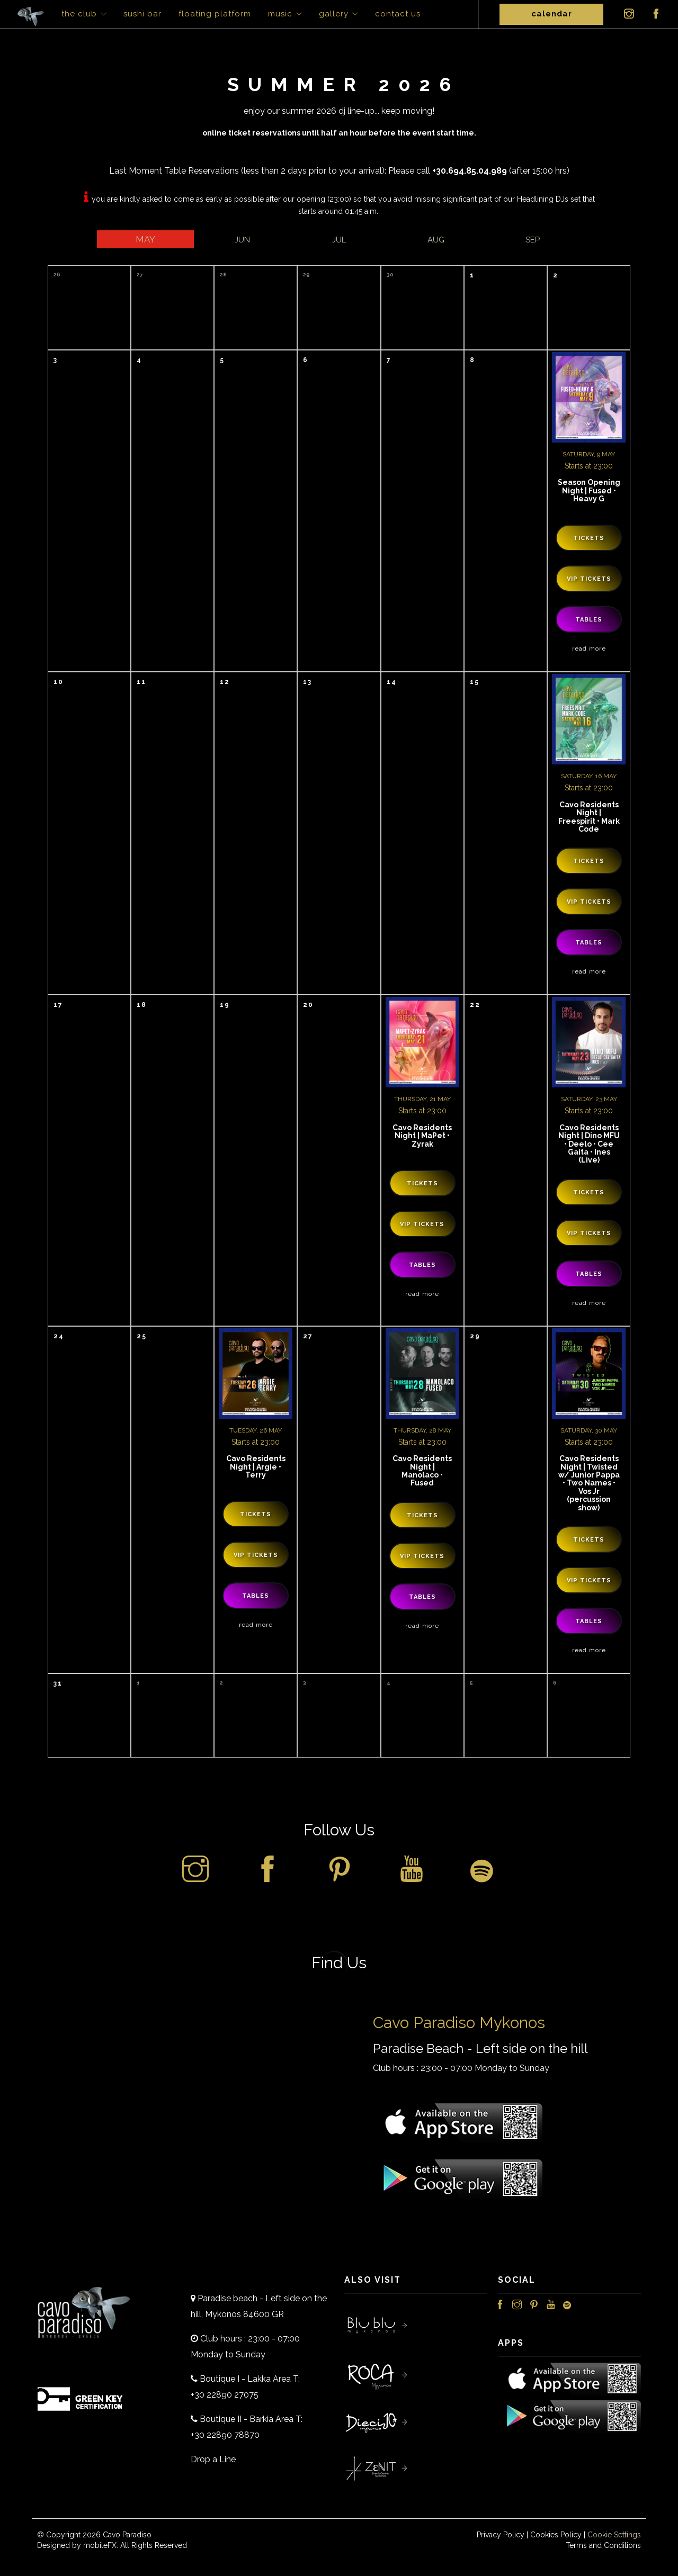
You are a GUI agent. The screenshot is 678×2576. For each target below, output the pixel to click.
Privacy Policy (500, 2534)
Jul (339, 240)
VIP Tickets (589, 578)
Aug (435, 240)
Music (280, 14)
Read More (589, 648)
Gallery (334, 14)
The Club (79, 14)
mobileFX (100, 2545)
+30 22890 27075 (224, 2395)
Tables (588, 619)
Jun (242, 240)
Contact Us (398, 14)
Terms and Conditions (603, 2545)
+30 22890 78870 (225, 2435)
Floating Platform (215, 14)
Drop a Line (213, 2459)
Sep (532, 240)
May (145, 239)
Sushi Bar (142, 14)
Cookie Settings (614, 2534)
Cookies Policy (556, 2534)
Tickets (588, 538)
